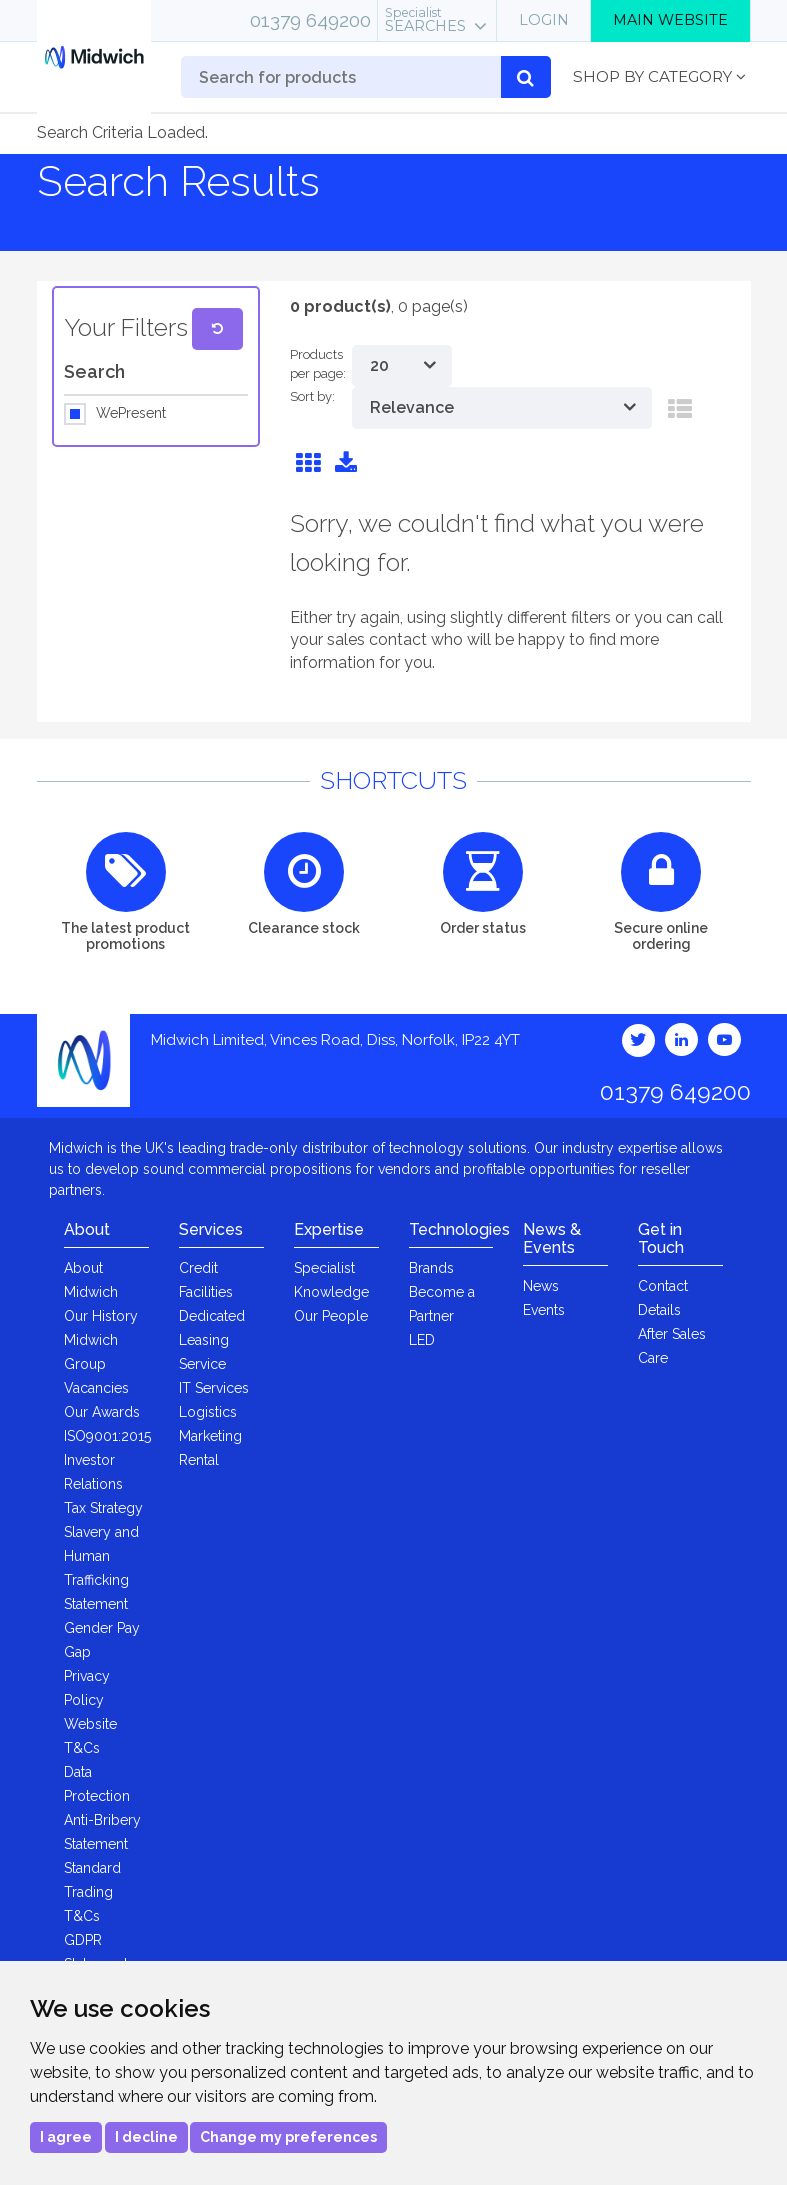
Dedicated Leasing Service (212, 1340)
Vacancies (96, 1388)
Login (544, 20)
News (541, 1286)
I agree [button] (66, 2137)
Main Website (670, 20)
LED (422, 1340)
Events (544, 1310)
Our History (101, 1316)
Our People (331, 1316)
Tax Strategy (103, 1508)
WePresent (131, 414)
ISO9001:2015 (107, 1436)
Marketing (210, 1436)
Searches (425, 20)
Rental (199, 1460)
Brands (431, 1268)
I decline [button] (146, 2137)
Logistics (208, 1412)
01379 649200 (310, 20)
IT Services (214, 1388)
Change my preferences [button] (288, 2137)
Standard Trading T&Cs (92, 1892)
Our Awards (102, 1412)
